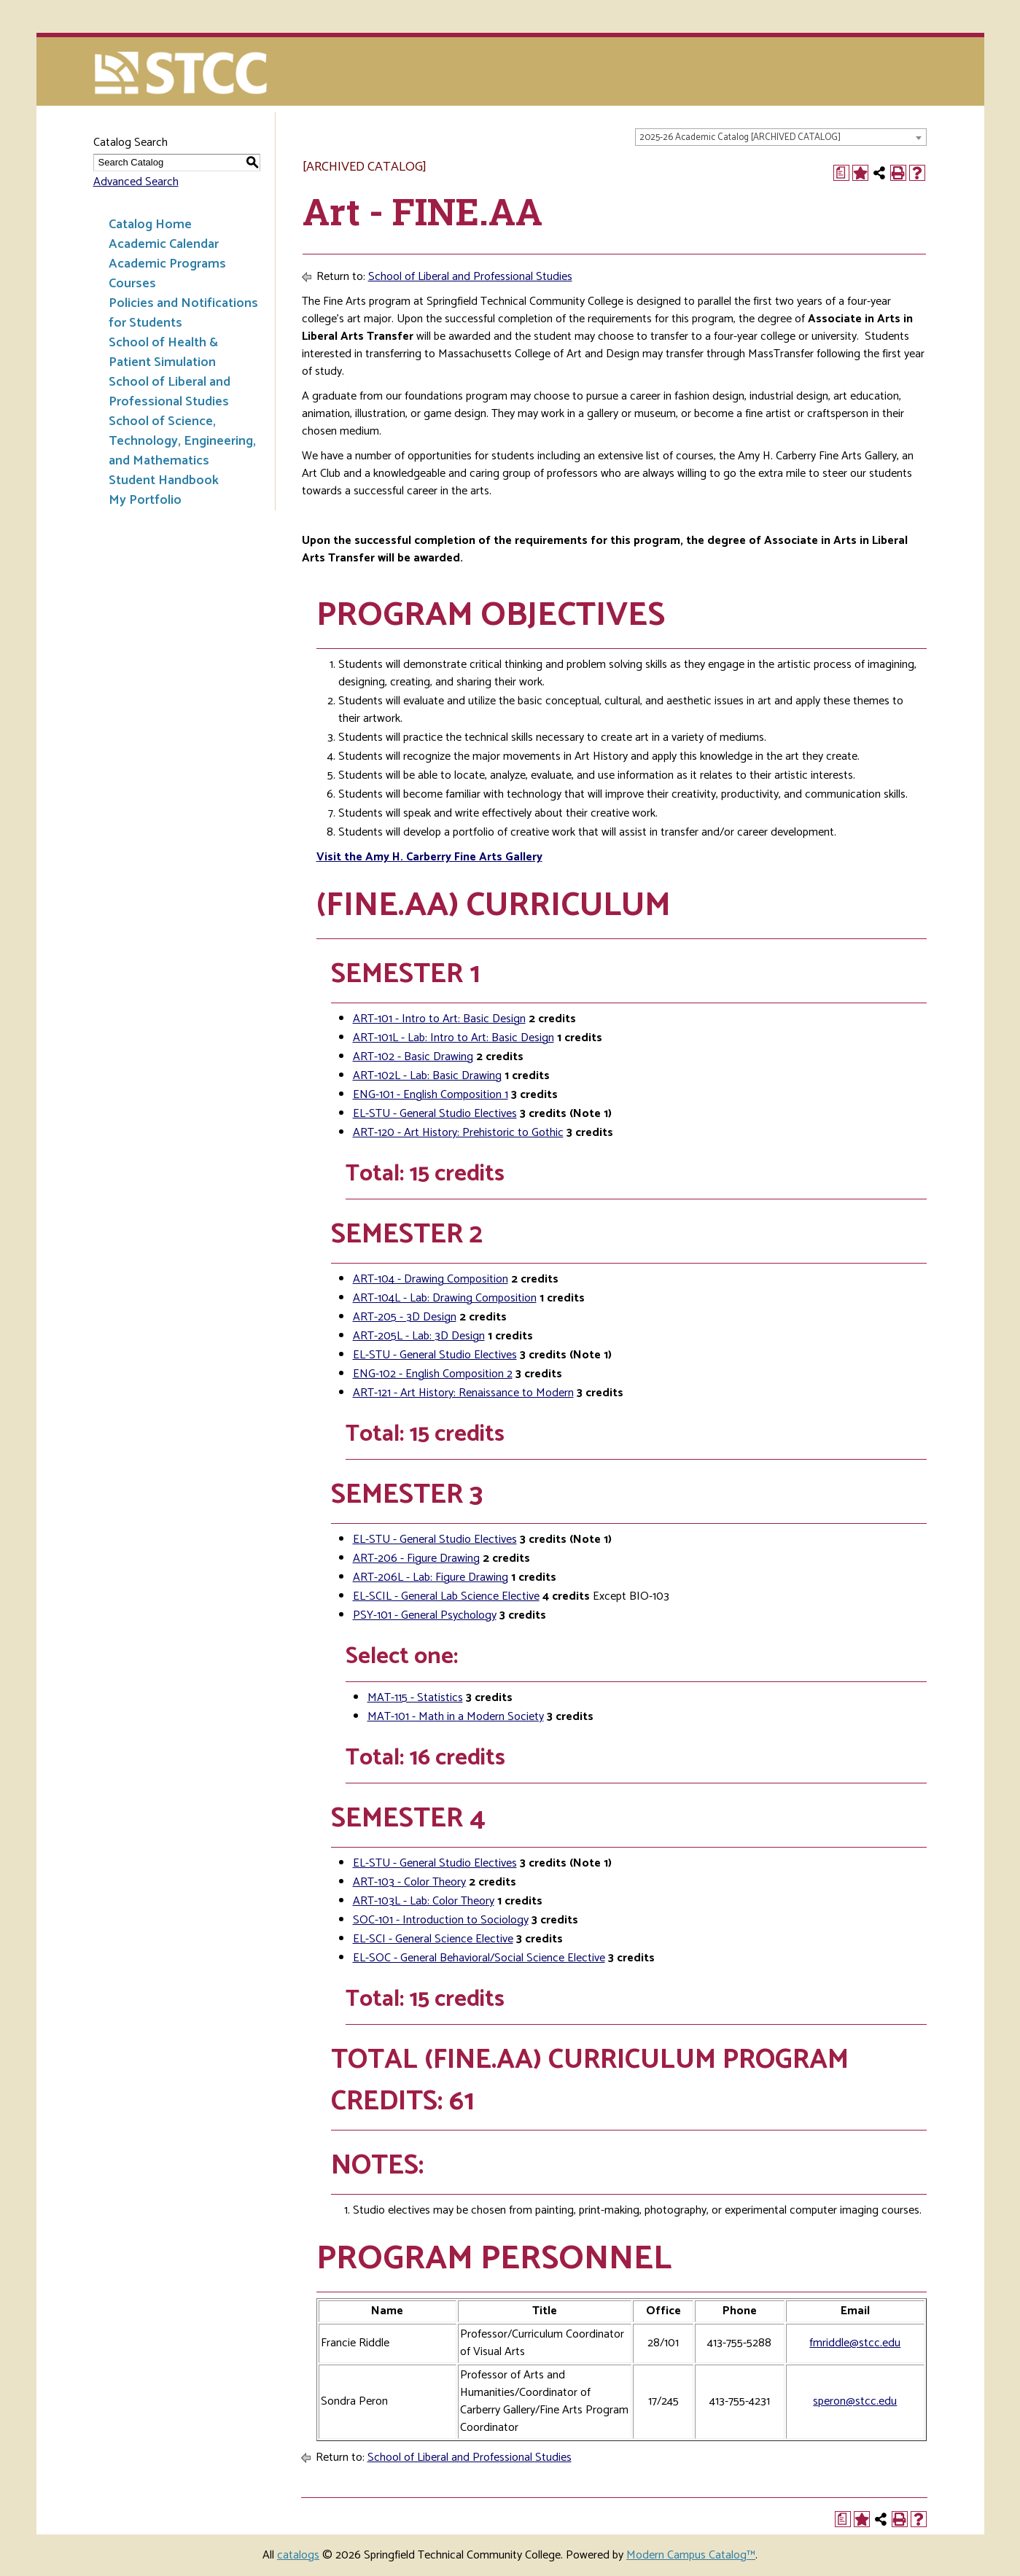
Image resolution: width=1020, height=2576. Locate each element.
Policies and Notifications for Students (183, 313)
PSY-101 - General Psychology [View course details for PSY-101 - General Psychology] (425, 1615)
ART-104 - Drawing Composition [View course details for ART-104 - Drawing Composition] (430, 1279)
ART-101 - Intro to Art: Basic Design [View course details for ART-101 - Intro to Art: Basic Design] (439, 1019)
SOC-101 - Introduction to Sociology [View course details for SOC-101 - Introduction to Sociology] (441, 1920)
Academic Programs (167, 264)
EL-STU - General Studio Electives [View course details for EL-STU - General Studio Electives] (435, 1114)
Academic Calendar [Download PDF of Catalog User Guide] (164, 244)
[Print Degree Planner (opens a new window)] (841, 173)
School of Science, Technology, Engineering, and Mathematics (182, 441)
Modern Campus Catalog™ (690, 2555)
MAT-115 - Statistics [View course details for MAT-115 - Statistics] (415, 1698)
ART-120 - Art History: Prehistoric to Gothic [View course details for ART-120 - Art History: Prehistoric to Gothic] (458, 1133)
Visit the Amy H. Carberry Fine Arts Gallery (429, 857)
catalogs (298, 2555)
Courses (132, 284)
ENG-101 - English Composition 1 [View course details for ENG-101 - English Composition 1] (430, 1095)
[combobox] (781, 137)
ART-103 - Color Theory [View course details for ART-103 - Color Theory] (409, 1882)
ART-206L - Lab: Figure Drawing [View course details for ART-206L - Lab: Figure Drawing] (430, 1577)
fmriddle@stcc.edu (854, 2343)
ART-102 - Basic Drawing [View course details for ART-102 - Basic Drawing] (413, 1057)
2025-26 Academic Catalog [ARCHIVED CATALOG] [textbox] (740, 137)
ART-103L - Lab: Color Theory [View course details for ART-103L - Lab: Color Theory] (423, 1901)
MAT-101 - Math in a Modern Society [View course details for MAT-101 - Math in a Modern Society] (455, 1717)
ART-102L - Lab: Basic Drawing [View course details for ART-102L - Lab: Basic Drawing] (427, 1076)
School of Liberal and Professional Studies (169, 392)
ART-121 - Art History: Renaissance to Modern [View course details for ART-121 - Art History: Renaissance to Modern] (463, 1393)
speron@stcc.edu (855, 2401)
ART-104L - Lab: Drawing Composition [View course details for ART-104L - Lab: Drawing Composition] (445, 1298)
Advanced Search (136, 182)
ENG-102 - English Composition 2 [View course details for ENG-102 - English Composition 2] (433, 1374)
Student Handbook (164, 480)
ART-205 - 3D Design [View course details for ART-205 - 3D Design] (404, 1317)
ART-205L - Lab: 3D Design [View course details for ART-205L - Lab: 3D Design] (419, 1336)
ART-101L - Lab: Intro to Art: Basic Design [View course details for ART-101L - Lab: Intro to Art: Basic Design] (453, 1038)
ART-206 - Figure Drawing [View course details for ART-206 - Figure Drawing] (416, 1558)
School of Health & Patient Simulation (163, 352)
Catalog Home (150, 225)
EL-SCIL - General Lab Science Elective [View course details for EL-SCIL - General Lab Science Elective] (446, 1596)
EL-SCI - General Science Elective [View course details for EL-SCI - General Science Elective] (433, 1939)
